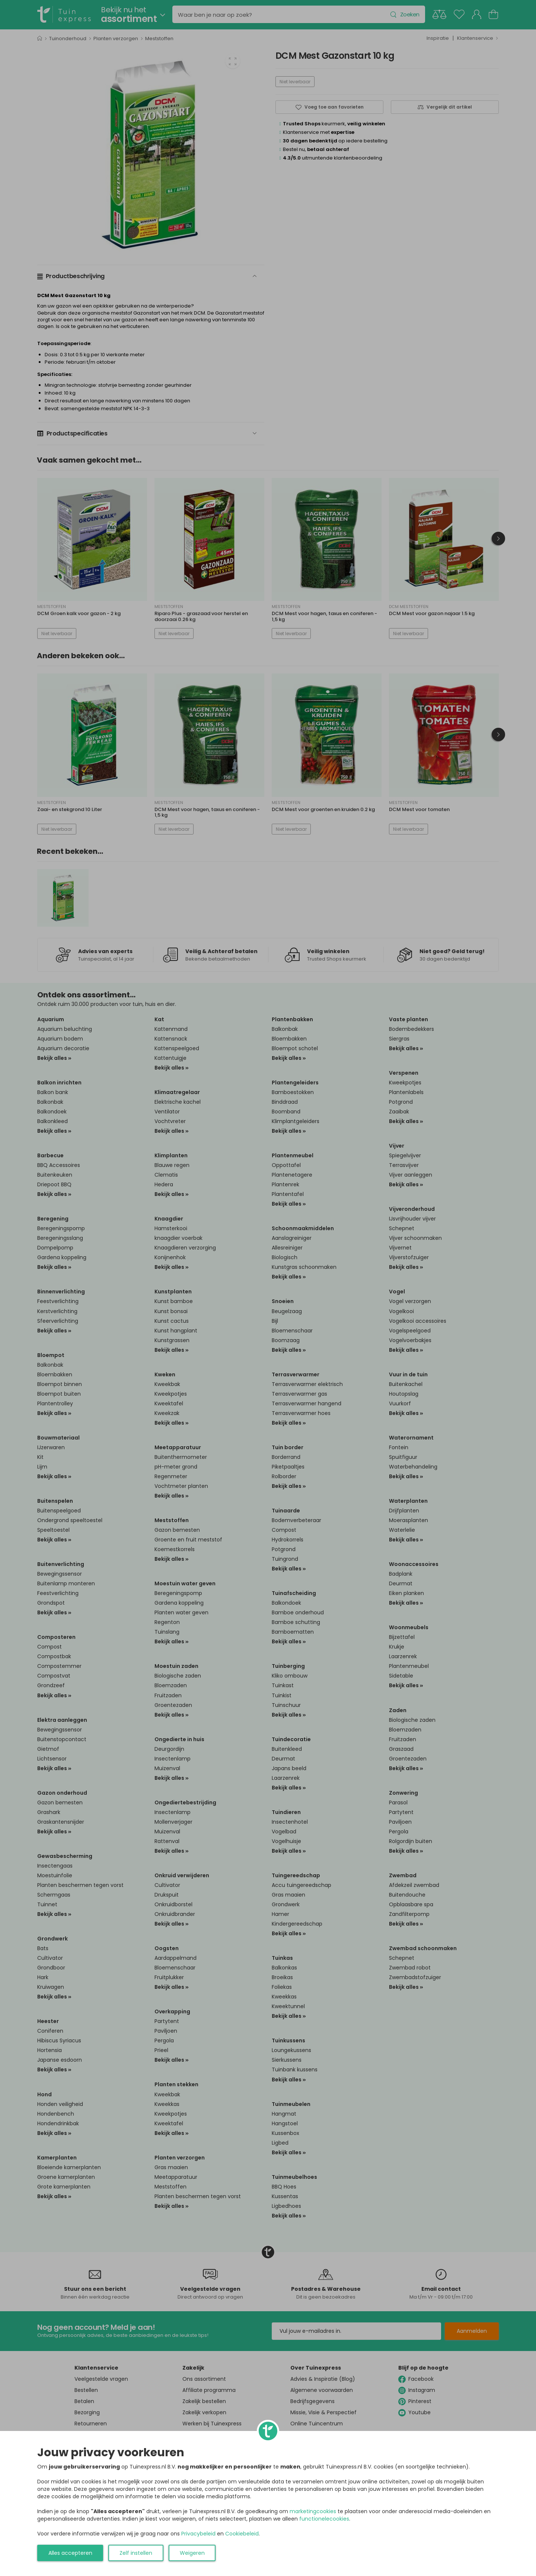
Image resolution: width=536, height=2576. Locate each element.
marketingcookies (313, 2511)
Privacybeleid (198, 2533)
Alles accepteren (70, 2553)
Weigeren (192, 2553)
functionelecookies (324, 2518)
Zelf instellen (135, 2553)
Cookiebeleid (242, 2533)
